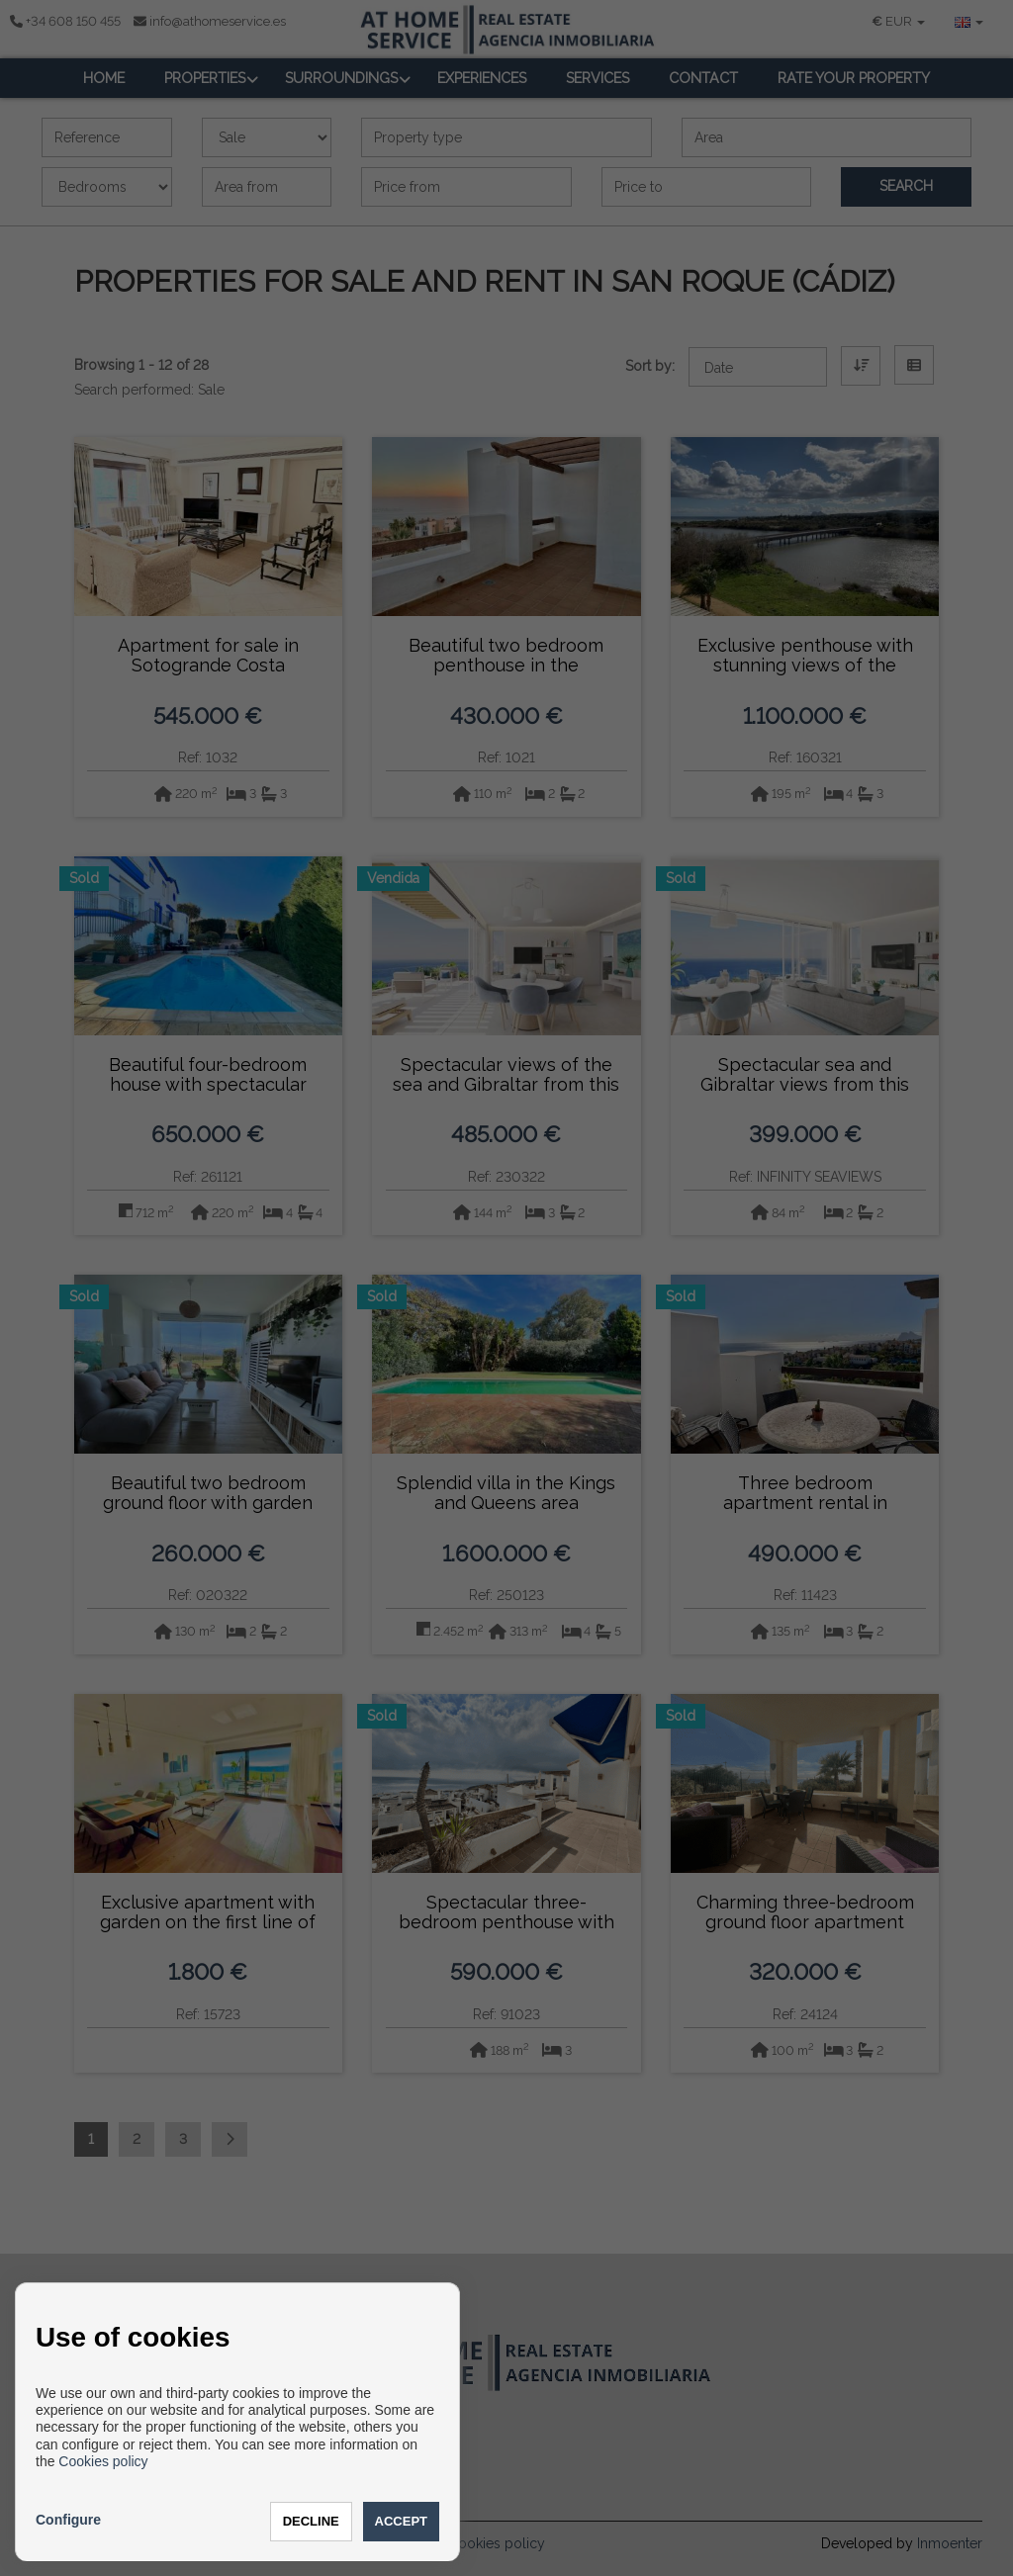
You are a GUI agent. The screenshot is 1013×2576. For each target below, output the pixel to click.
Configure (68, 2520)
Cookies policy (102, 2461)
